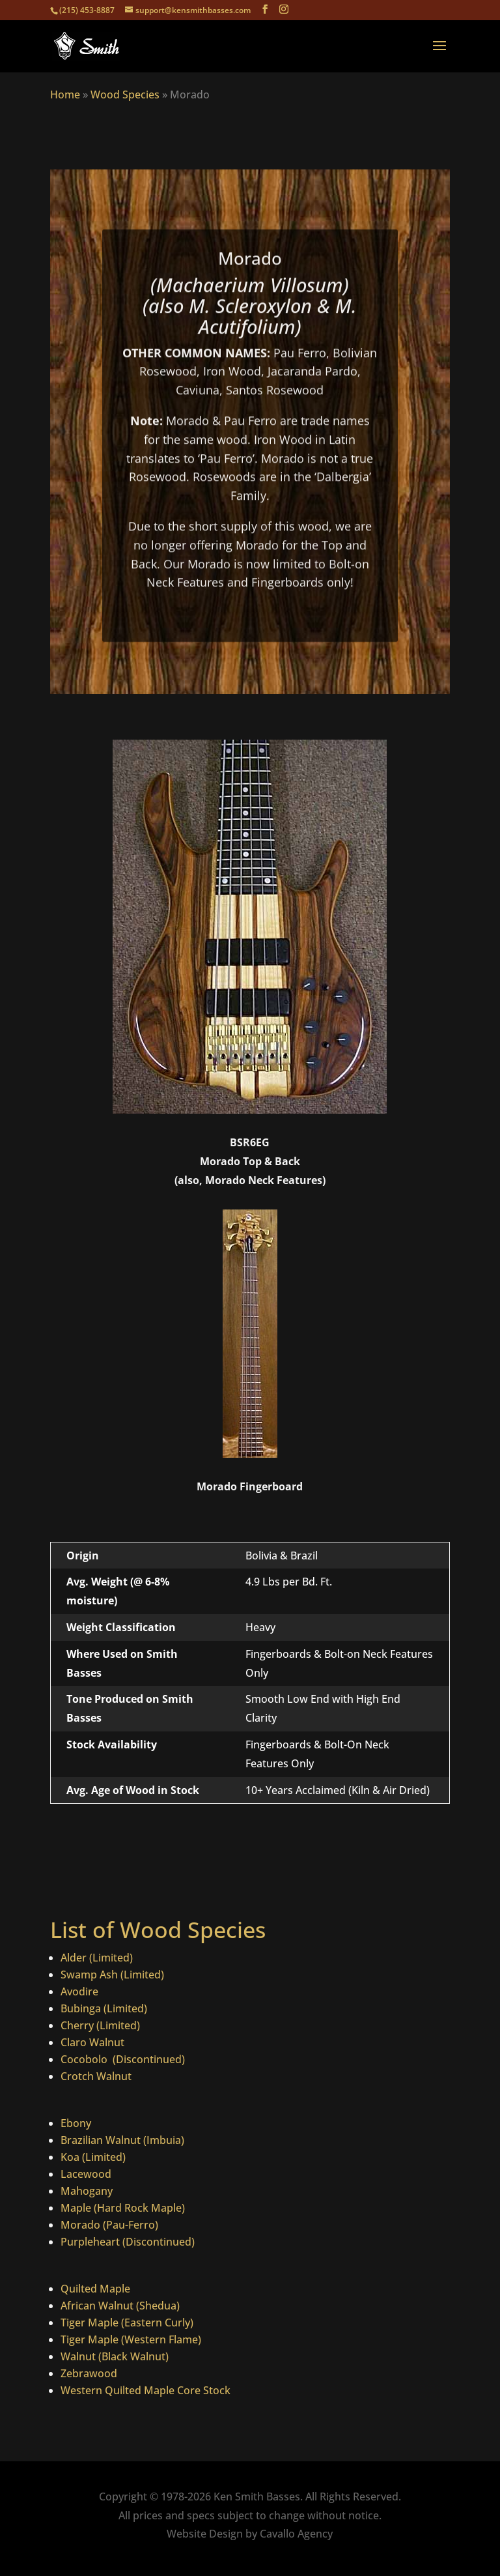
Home (65, 94)
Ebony (76, 2123)
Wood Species (125, 94)
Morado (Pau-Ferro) (109, 2225)
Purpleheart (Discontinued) (128, 2242)
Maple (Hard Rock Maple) (123, 2208)
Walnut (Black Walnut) (115, 2356)
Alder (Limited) (97, 1957)
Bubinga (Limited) (104, 2008)
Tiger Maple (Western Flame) (131, 2339)
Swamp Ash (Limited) (112, 1974)
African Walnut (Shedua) (120, 2305)
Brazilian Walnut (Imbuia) (122, 2140)
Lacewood (86, 2174)
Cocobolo (85, 2059)
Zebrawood (89, 2373)
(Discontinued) (147, 2059)
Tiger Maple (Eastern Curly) (127, 2322)
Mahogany (87, 2191)
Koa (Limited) (93, 2157)
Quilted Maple (95, 2288)
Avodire (79, 1991)
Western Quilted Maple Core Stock (145, 2390)
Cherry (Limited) (100, 2025)
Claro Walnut (92, 2042)
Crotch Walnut (96, 2076)
